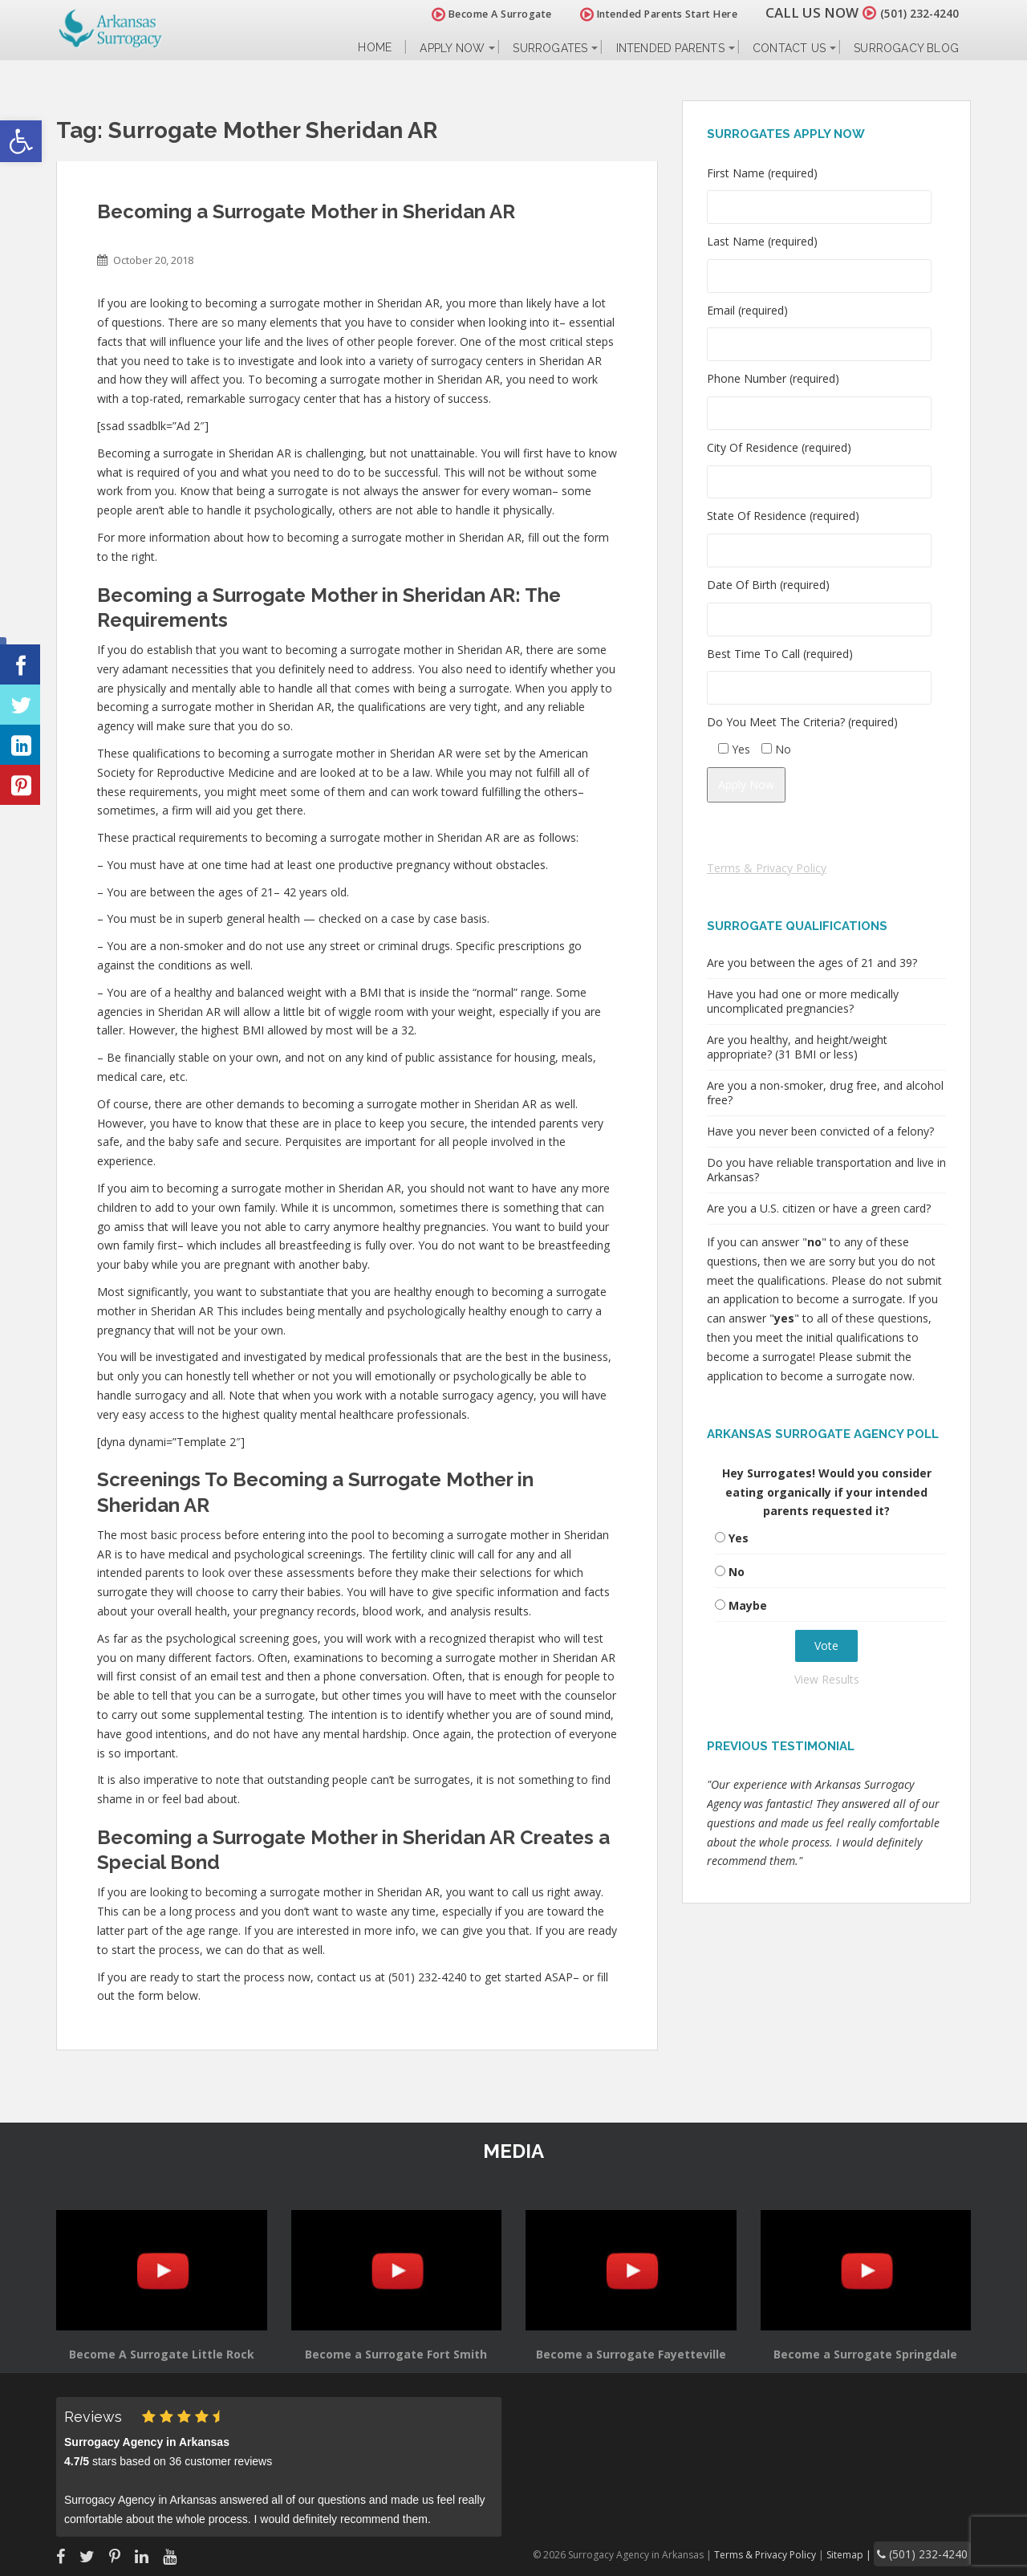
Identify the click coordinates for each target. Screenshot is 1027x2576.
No (737, 1571)
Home (375, 48)
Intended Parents (670, 48)
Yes (739, 1538)
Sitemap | (870, 2552)
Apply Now (452, 48)
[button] (21, 141)
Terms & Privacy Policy (766, 868)
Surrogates (550, 48)
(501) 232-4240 (910, 12)
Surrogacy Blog (906, 48)
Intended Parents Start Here (640, 14)
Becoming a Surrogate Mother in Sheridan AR (306, 211)
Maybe (748, 1605)
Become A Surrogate (472, 14)
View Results (826, 1679)
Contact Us (789, 48)
